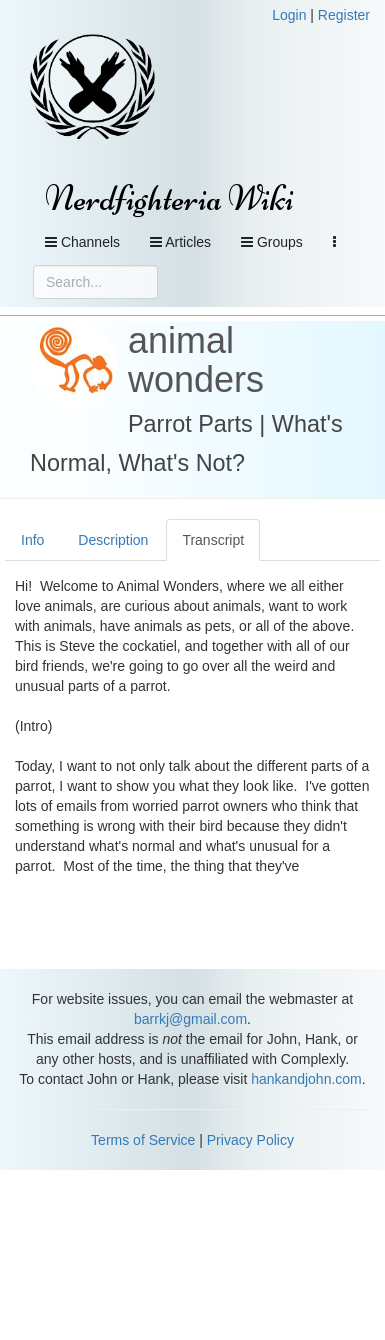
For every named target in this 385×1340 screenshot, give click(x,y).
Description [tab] (113, 540)
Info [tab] (32, 540)
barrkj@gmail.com (190, 1019)
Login (289, 15)
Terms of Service (143, 1140)
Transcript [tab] (213, 540)
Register (344, 15)
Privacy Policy (250, 1140)
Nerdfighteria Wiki (169, 198)
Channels (82, 242)
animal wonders (196, 360)
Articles (180, 242)
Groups (272, 242)
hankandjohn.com (306, 1079)
